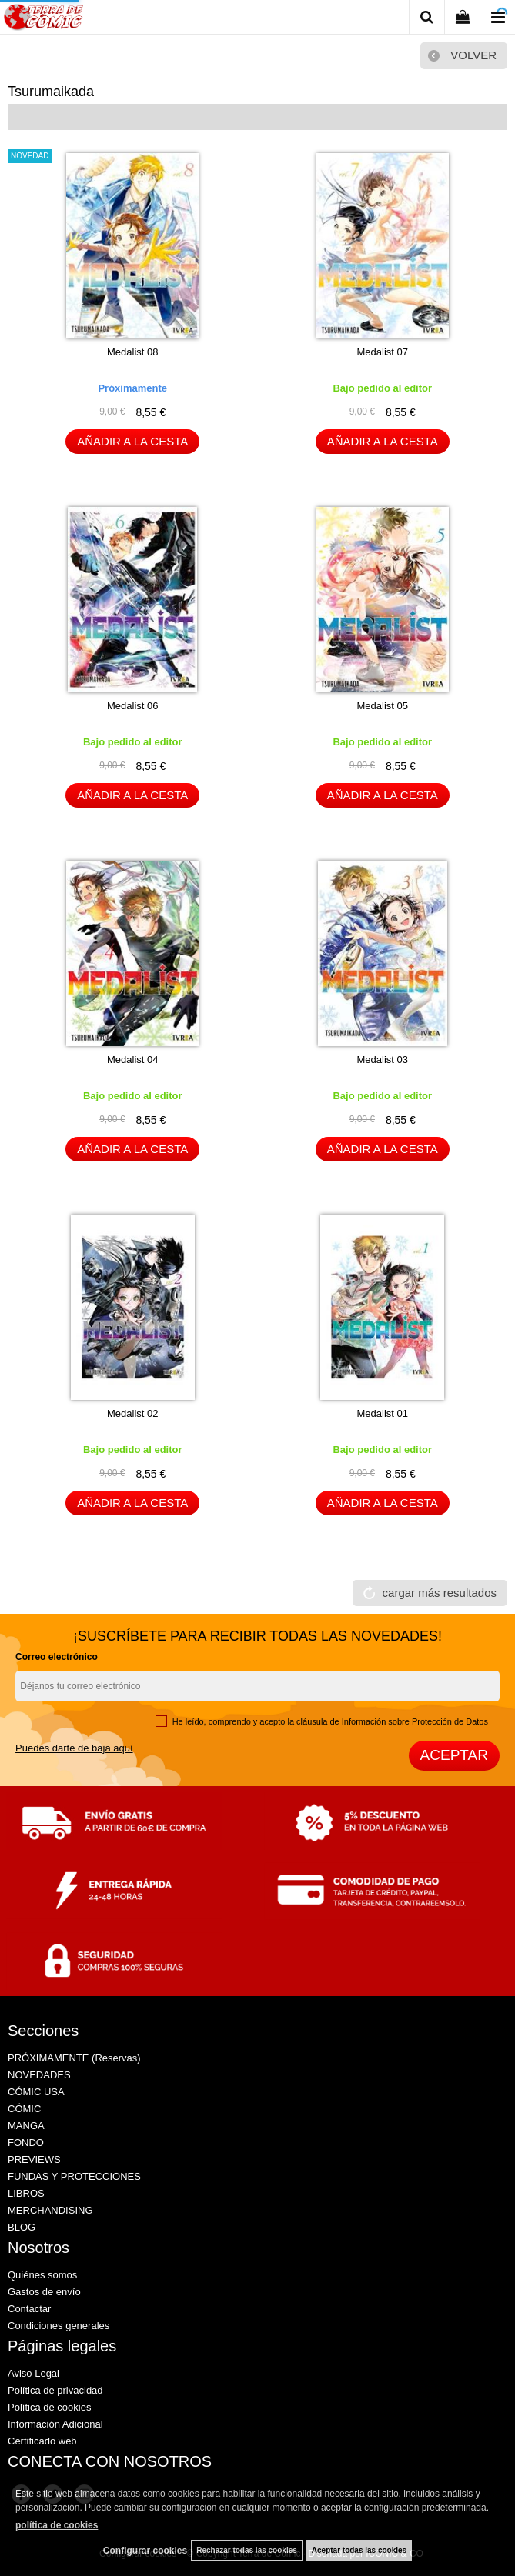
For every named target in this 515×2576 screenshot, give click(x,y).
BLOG (21, 2227)
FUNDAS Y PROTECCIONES (74, 2176)
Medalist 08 (132, 352)
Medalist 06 (132, 705)
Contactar (29, 2308)
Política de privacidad (55, 2390)
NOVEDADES (39, 2075)
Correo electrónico (56, 1656)
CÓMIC (24, 2108)
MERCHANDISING (50, 2210)
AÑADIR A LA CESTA (132, 441)
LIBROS (26, 2193)
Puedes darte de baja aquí (74, 1748)
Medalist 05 (382, 705)
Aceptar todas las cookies (359, 2550)
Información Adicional (55, 2424)
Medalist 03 (382, 1059)
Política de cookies (49, 2407)
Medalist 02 (132, 1413)
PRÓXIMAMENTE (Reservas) (74, 2058)
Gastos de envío (44, 2292)
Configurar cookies (145, 2550)
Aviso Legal (33, 2373)
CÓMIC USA (36, 2092)
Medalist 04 (132, 1059)
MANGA (26, 2125)
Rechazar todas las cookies (246, 2550)
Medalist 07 (382, 352)
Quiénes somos (42, 2275)
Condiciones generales (58, 2325)
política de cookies (56, 2525)
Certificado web (42, 2441)
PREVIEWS (34, 2159)
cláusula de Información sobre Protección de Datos (392, 1721)
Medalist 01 (382, 1413)
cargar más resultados (440, 1592)
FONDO (26, 2142)
